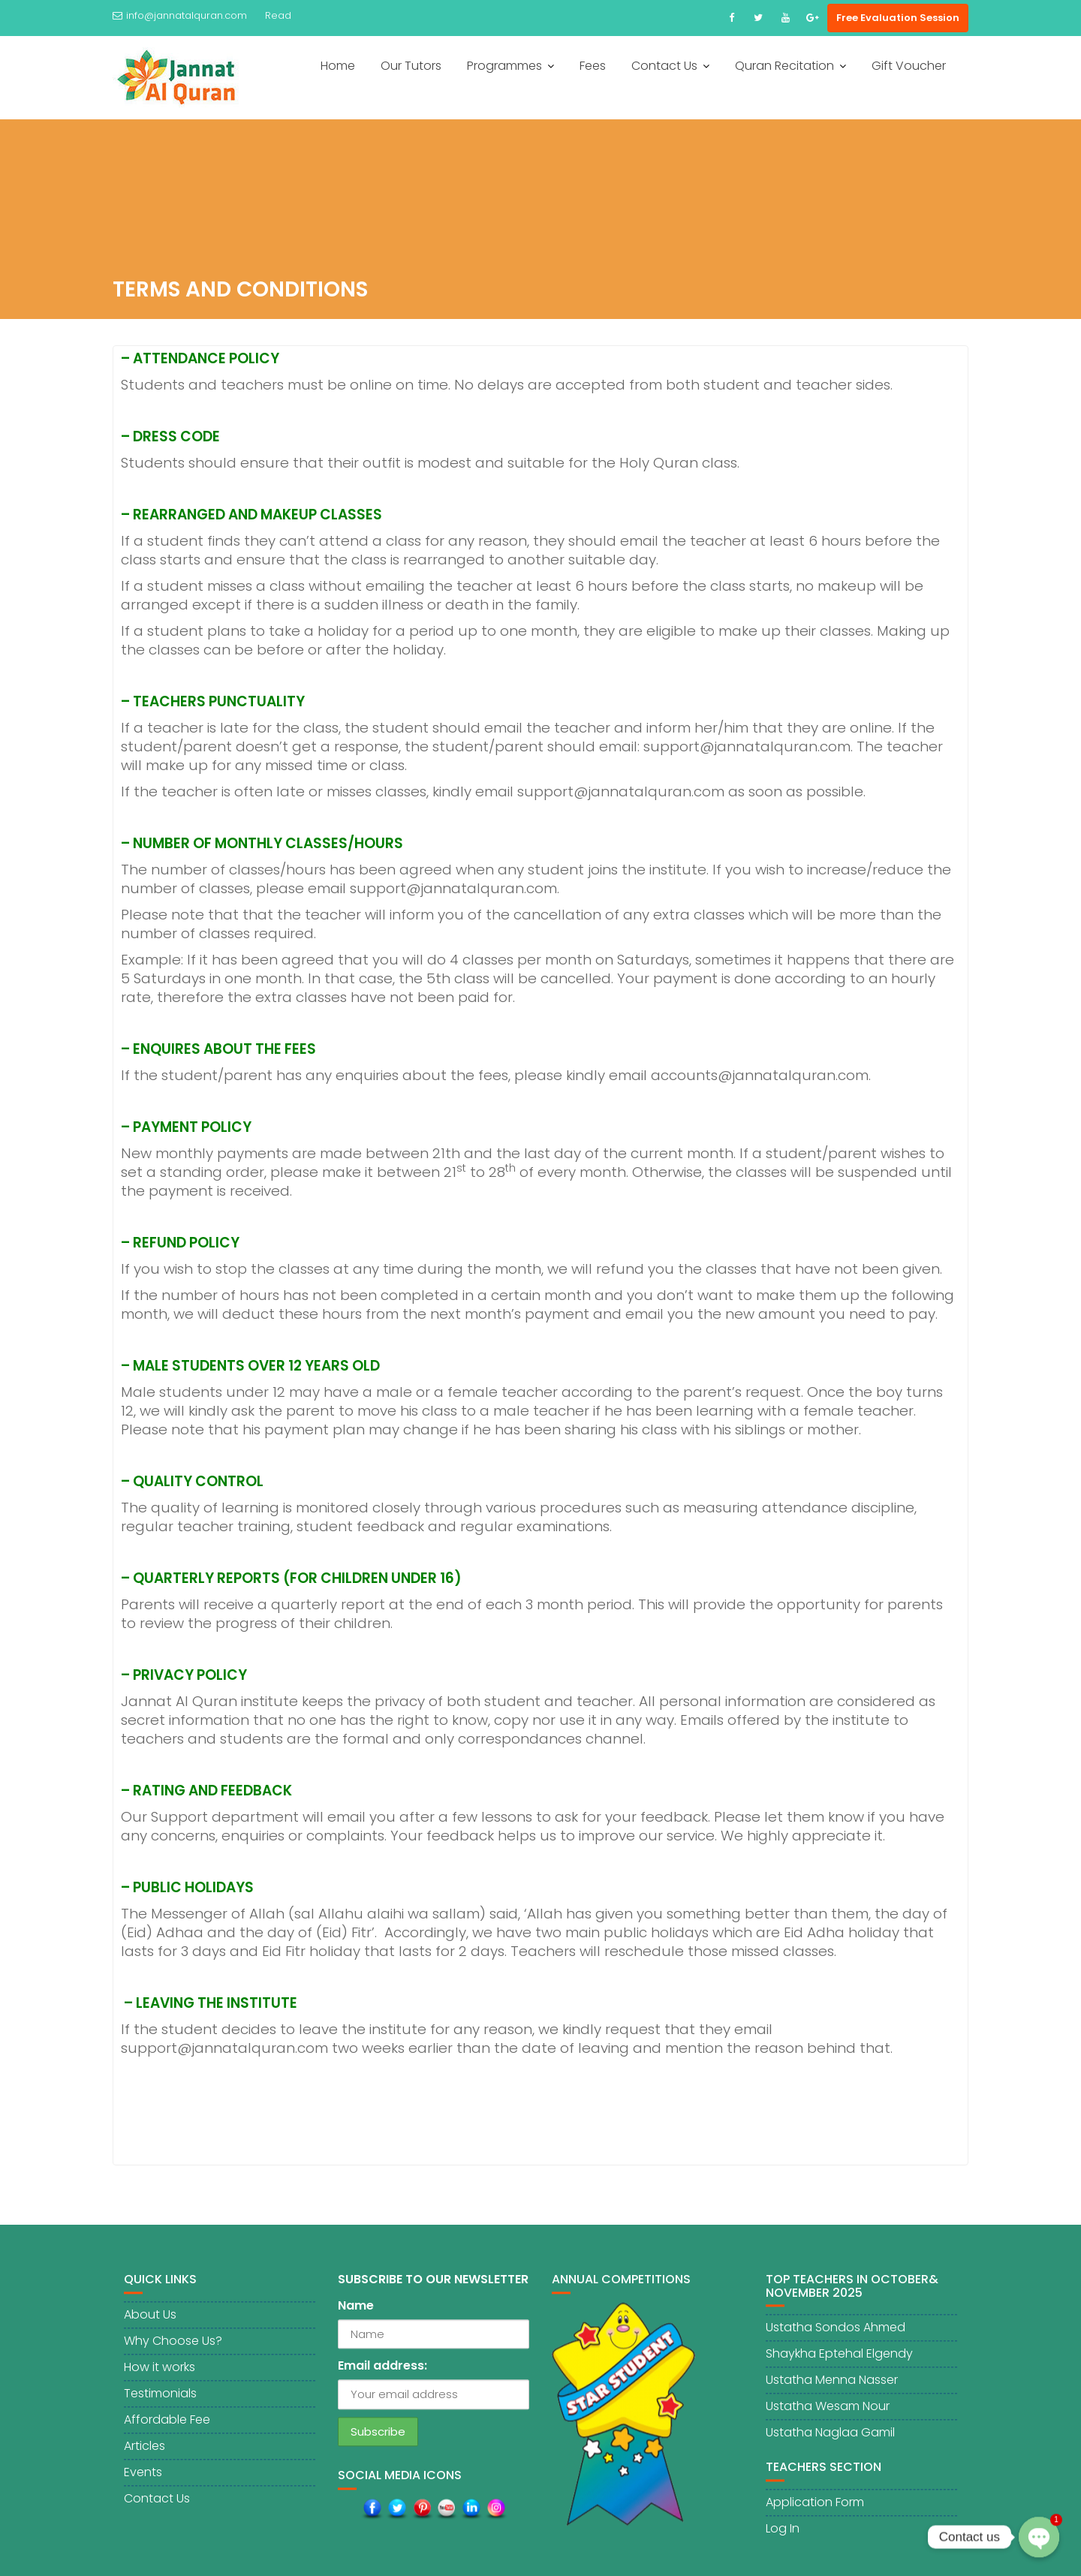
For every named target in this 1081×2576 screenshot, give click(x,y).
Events (143, 2483)
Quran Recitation (784, 65)
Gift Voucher (909, 65)
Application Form (815, 2513)
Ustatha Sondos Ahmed (835, 2338)
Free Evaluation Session (897, 18)
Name (356, 2316)
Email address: (382, 2376)
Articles (144, 2457)
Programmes (504, 65)
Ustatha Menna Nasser (832, 2391)
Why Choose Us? (173, 2352)
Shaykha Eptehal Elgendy (839, 2364)
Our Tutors (411, 65)
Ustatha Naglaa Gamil (830, 2443)
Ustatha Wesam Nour (828, 2417)
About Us (150, 2325)
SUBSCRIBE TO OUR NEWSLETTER (433, 2290)
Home (338, 65)
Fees (593, 65)
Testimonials (160, 2404)
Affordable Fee (167, 2430)
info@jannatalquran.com (180, 15)
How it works (159, 2378)
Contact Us (664, 65)
